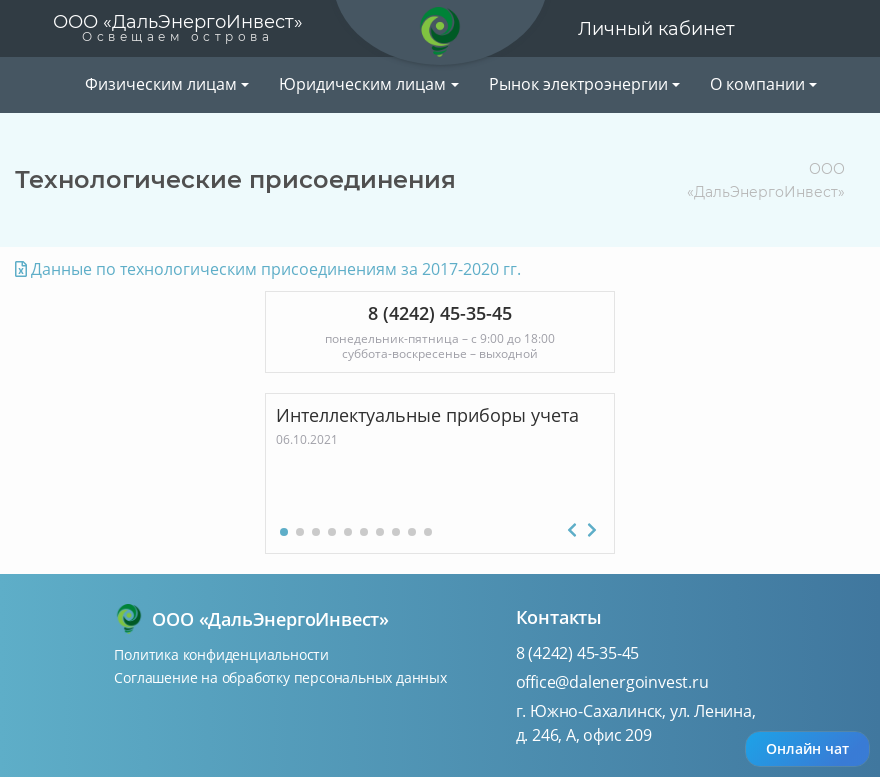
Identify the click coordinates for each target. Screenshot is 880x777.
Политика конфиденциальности (221, 654)
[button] (284, 532)
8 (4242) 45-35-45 (578, 653)
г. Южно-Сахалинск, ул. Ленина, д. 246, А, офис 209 (636, 723)
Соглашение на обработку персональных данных (280, 677)
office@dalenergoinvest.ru (612, 682)
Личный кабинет (656, 29)
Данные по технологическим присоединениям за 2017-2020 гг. (268, 269)
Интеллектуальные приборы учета (427, 415)
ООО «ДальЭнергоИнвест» (178, 27)
